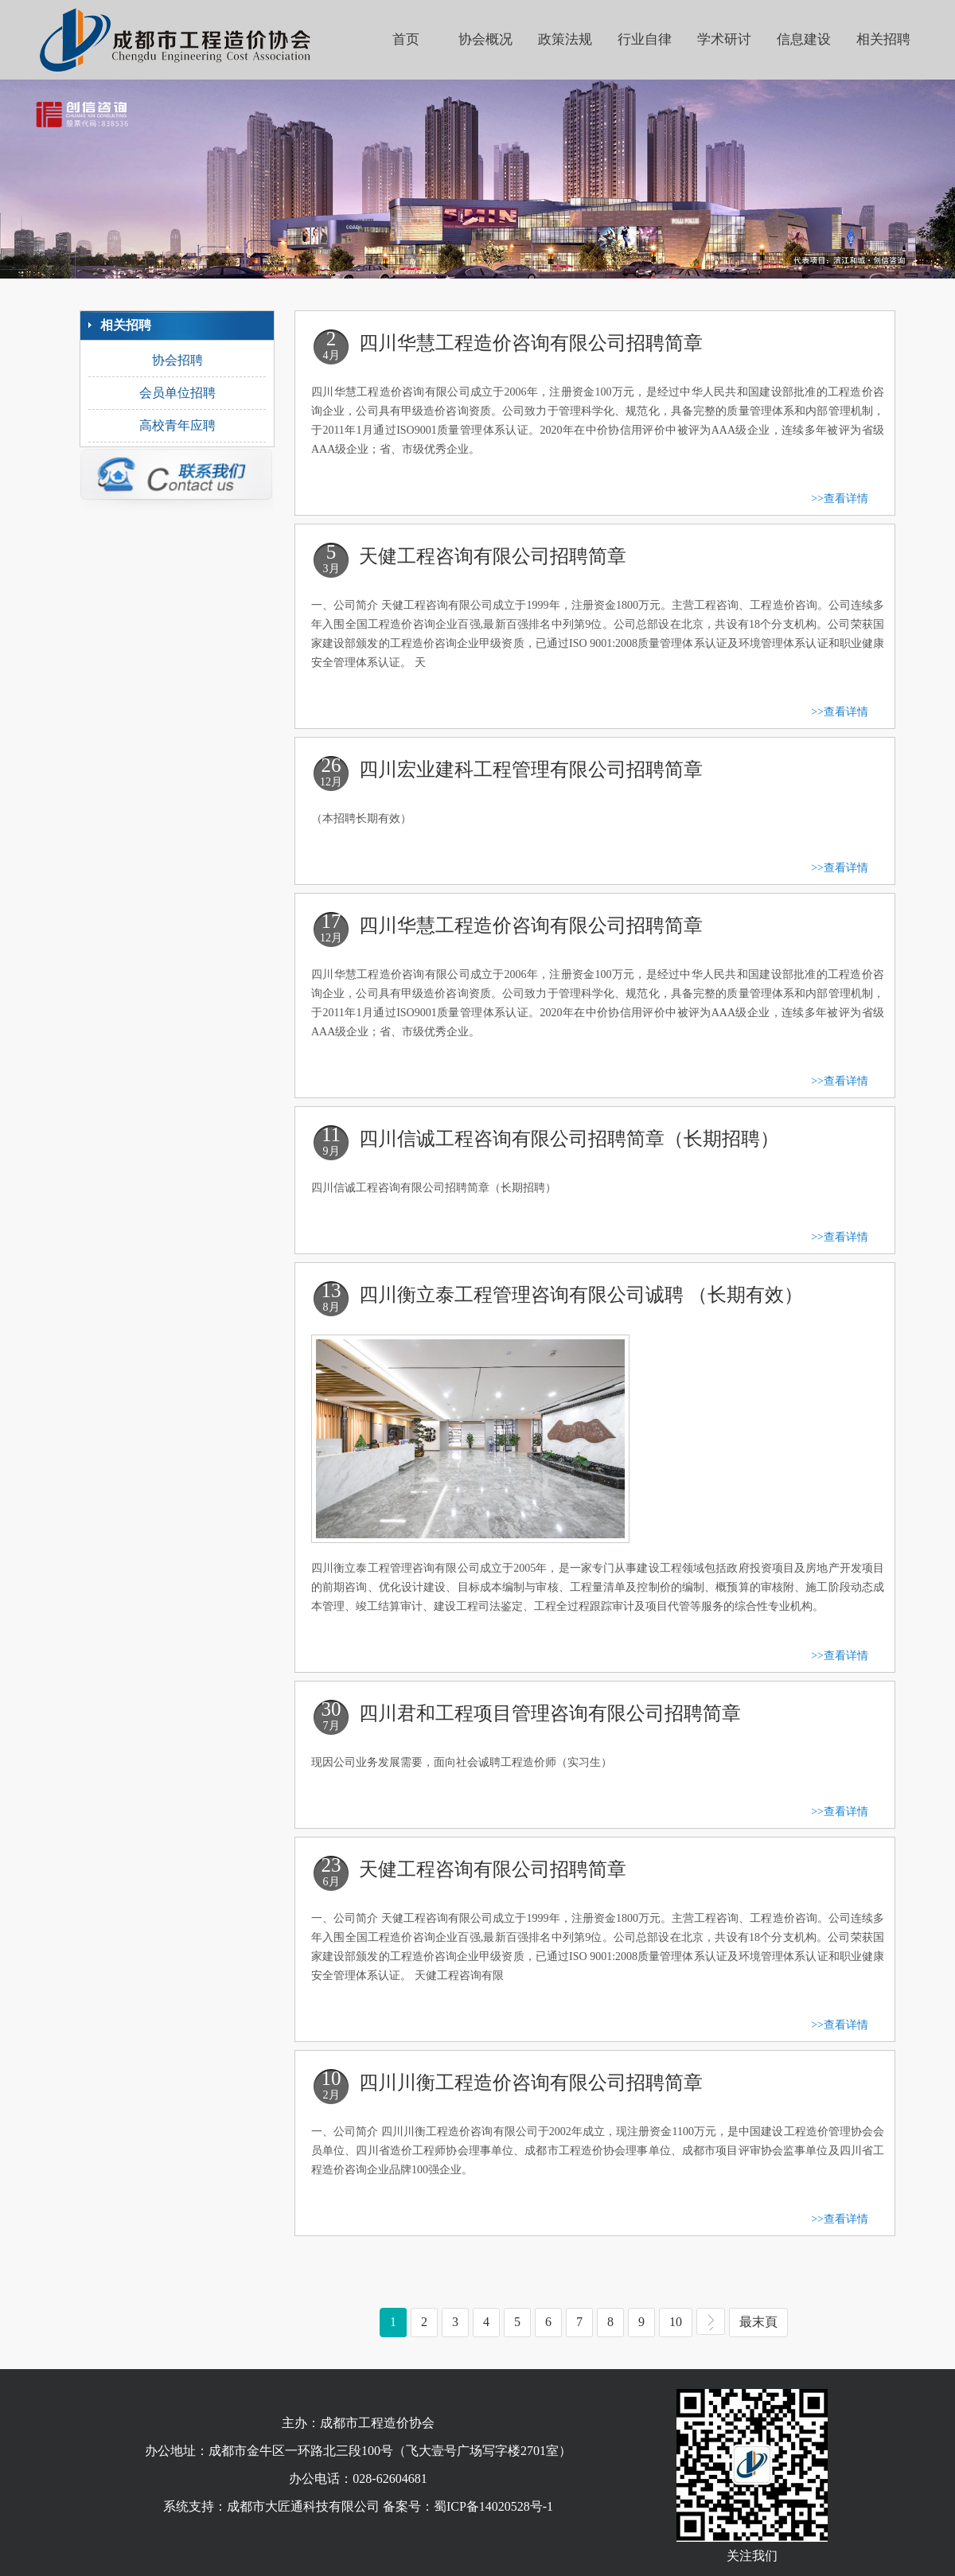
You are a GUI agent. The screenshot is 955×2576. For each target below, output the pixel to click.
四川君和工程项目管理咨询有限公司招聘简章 (550, 1713)
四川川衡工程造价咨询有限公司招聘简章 (531, 2082)
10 (680, 2321)
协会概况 (485, 39)
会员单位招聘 (177, 392)
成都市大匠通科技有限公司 (303, 2506)
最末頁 (763, 2321)
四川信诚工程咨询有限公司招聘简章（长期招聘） (569, 1138)
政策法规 (565, 39)
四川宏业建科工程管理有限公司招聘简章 (531, 769)
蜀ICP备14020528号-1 (493, 2506)
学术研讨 (724, 39)
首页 (405, 39)
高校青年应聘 (177, 425)
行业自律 (645, 39)
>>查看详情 (839, 499)
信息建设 (804, 39)
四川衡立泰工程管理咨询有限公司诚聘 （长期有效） (581, 1294)
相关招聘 (883, 39)
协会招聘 (177, 360)
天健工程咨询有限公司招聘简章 (492, 556)
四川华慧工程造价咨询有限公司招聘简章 (531, 343)
